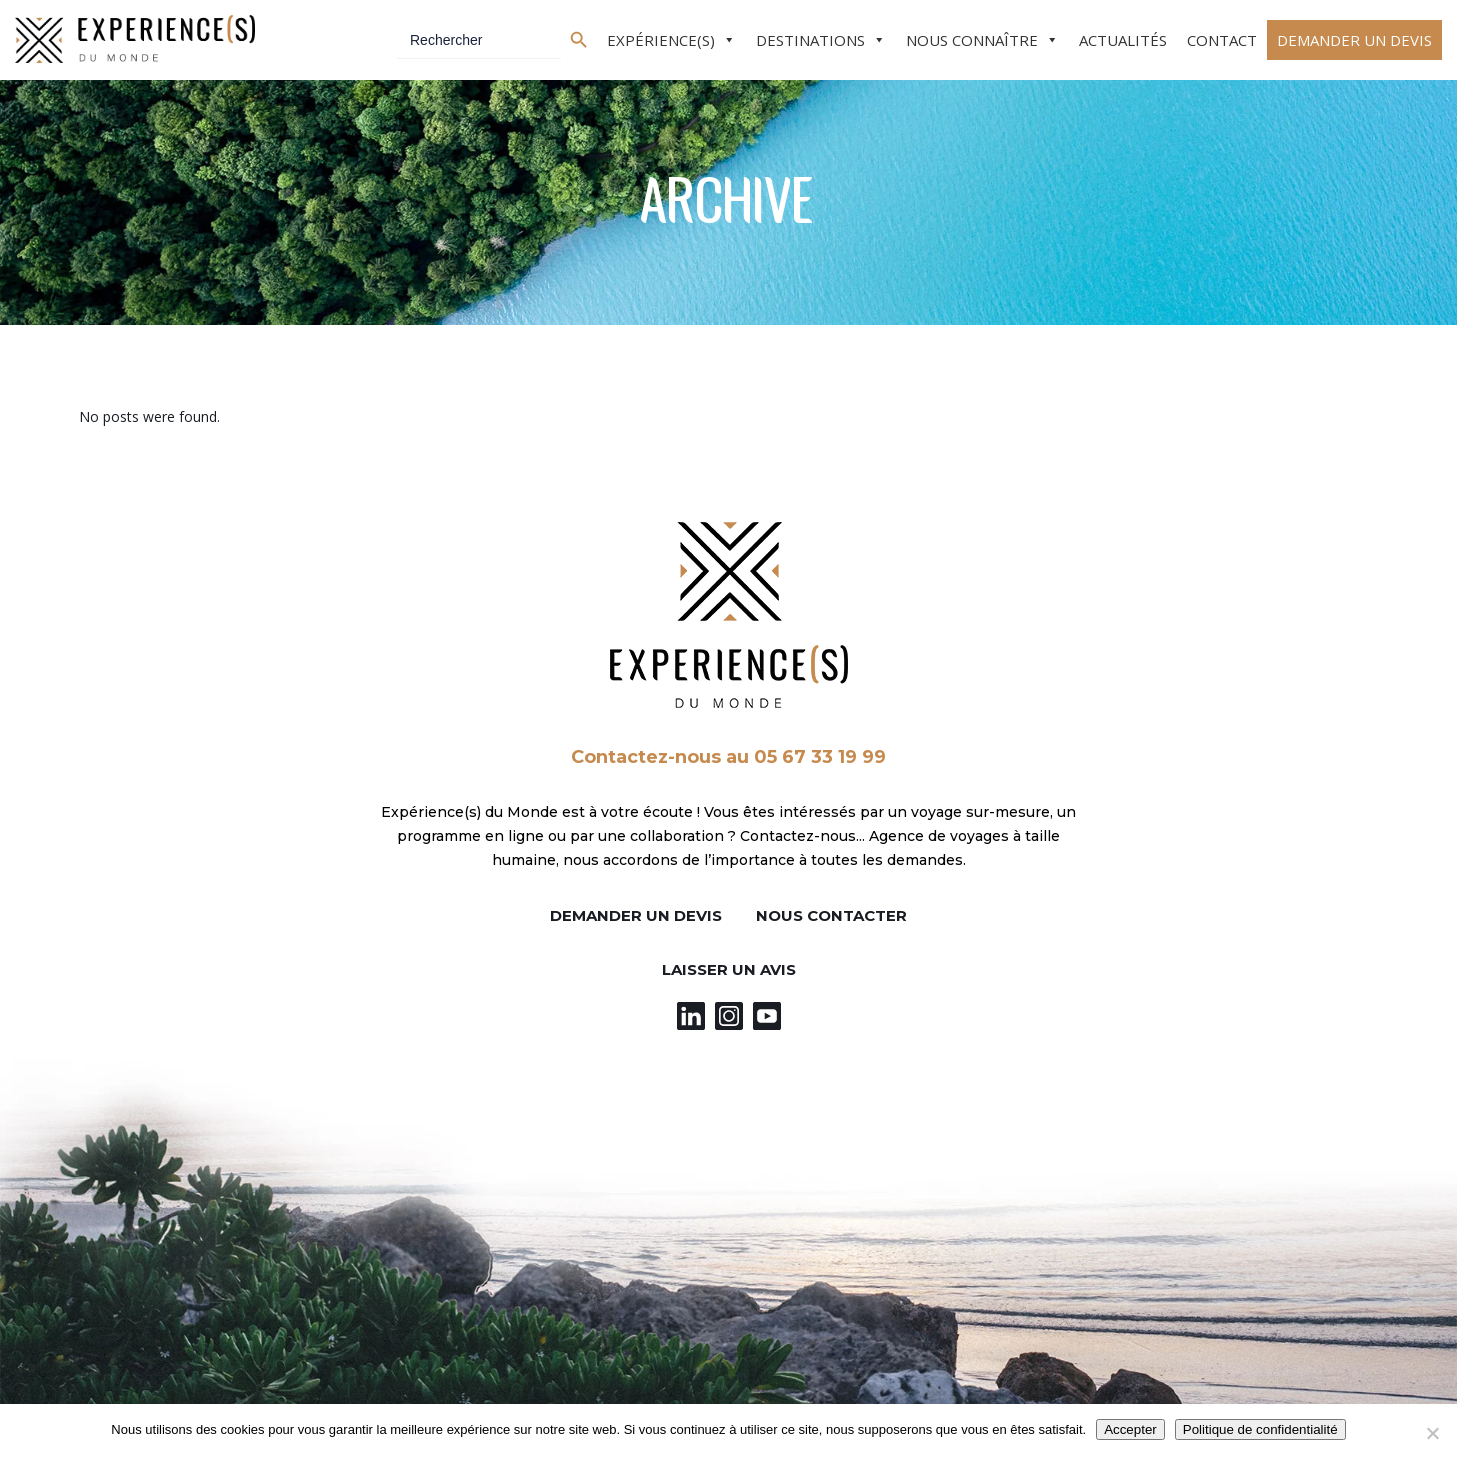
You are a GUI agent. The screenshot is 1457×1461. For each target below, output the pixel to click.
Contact (1222, 40)
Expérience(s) (661, 40)
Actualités (1123, 40)
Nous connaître (972, 40)
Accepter (1130, 1429)
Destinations (810, 40)
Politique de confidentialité (1260, 1429)
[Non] (1432, 1433)
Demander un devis (1354, 40)
